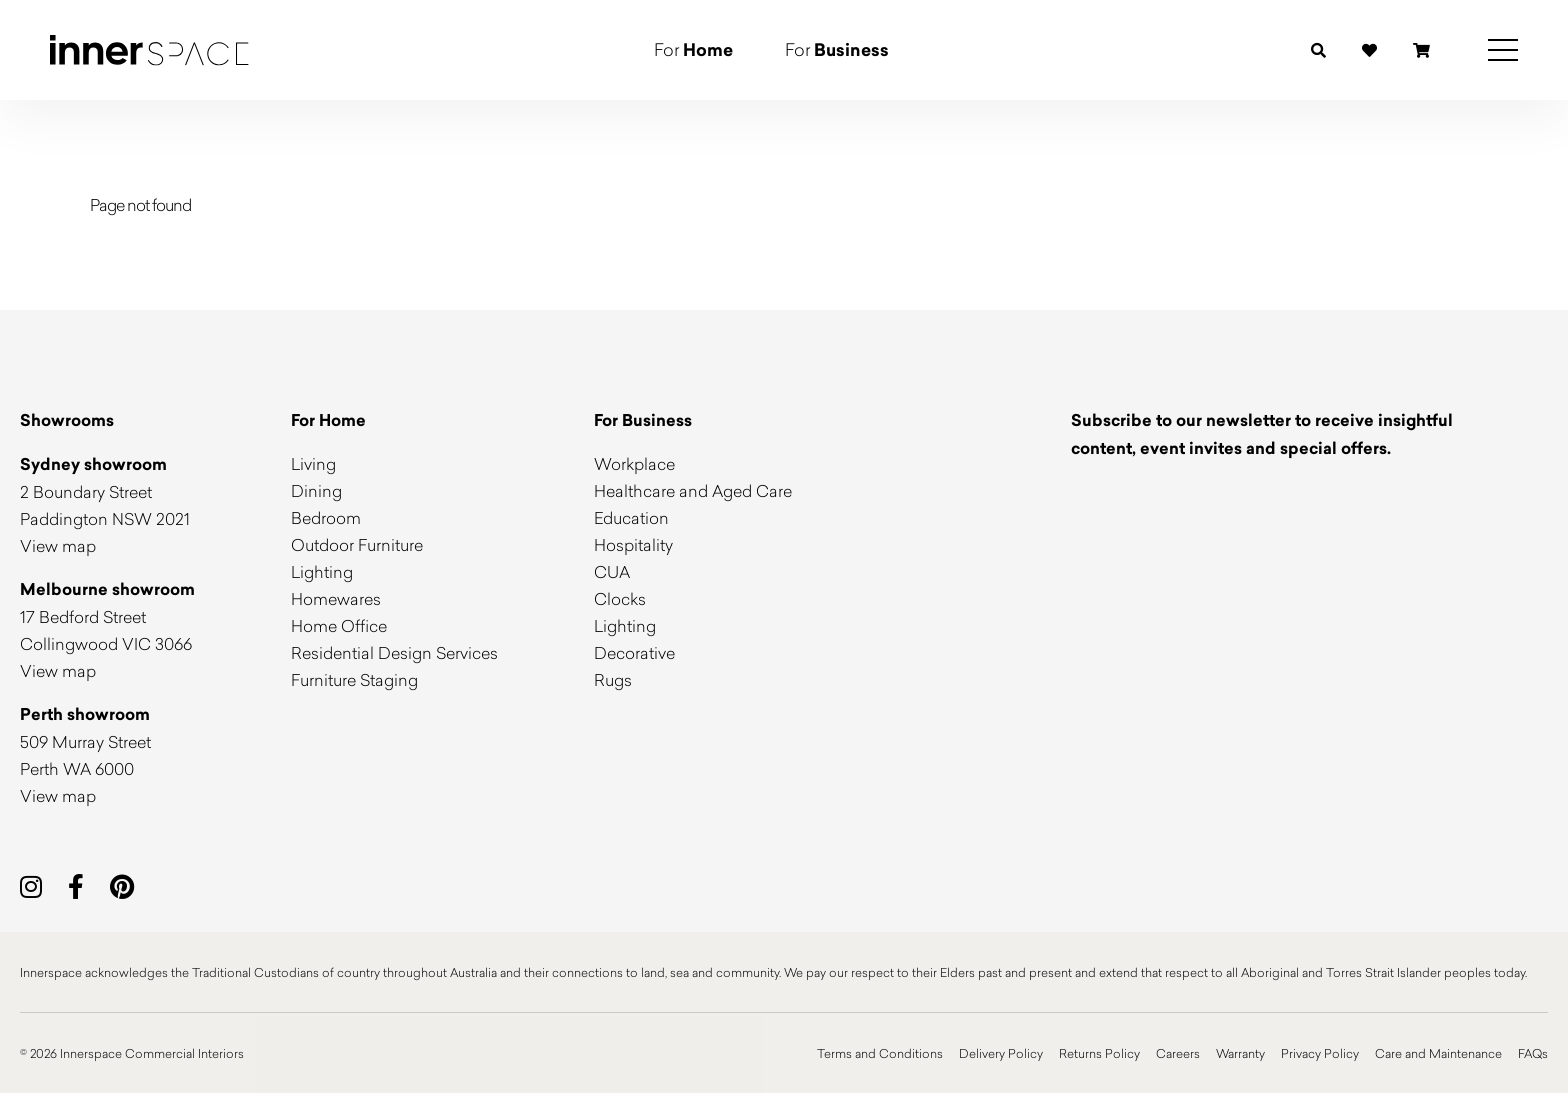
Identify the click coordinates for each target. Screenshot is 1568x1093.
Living (313, 463)
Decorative (634, 652)
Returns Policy (1099, 1053)
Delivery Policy (1001, 1053)
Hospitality (633, 544)
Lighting (322, 571)
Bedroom (326, 517)
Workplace (634, 463)
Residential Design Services (394, 652)
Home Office (339, 625)
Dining (316, 490)
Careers (1178, 1053)
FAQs (1533, 1053)
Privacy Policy (1320, 1053)
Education (631, 517)
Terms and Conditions (880, 1053)
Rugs (613, 679)
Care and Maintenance (1438, 1053)
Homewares (336, 598)
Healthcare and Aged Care (693, 490)
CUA (612, 571)
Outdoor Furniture (357, 544)
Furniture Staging (354, 679)
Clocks (620, 598)
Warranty (1240, 1053)
